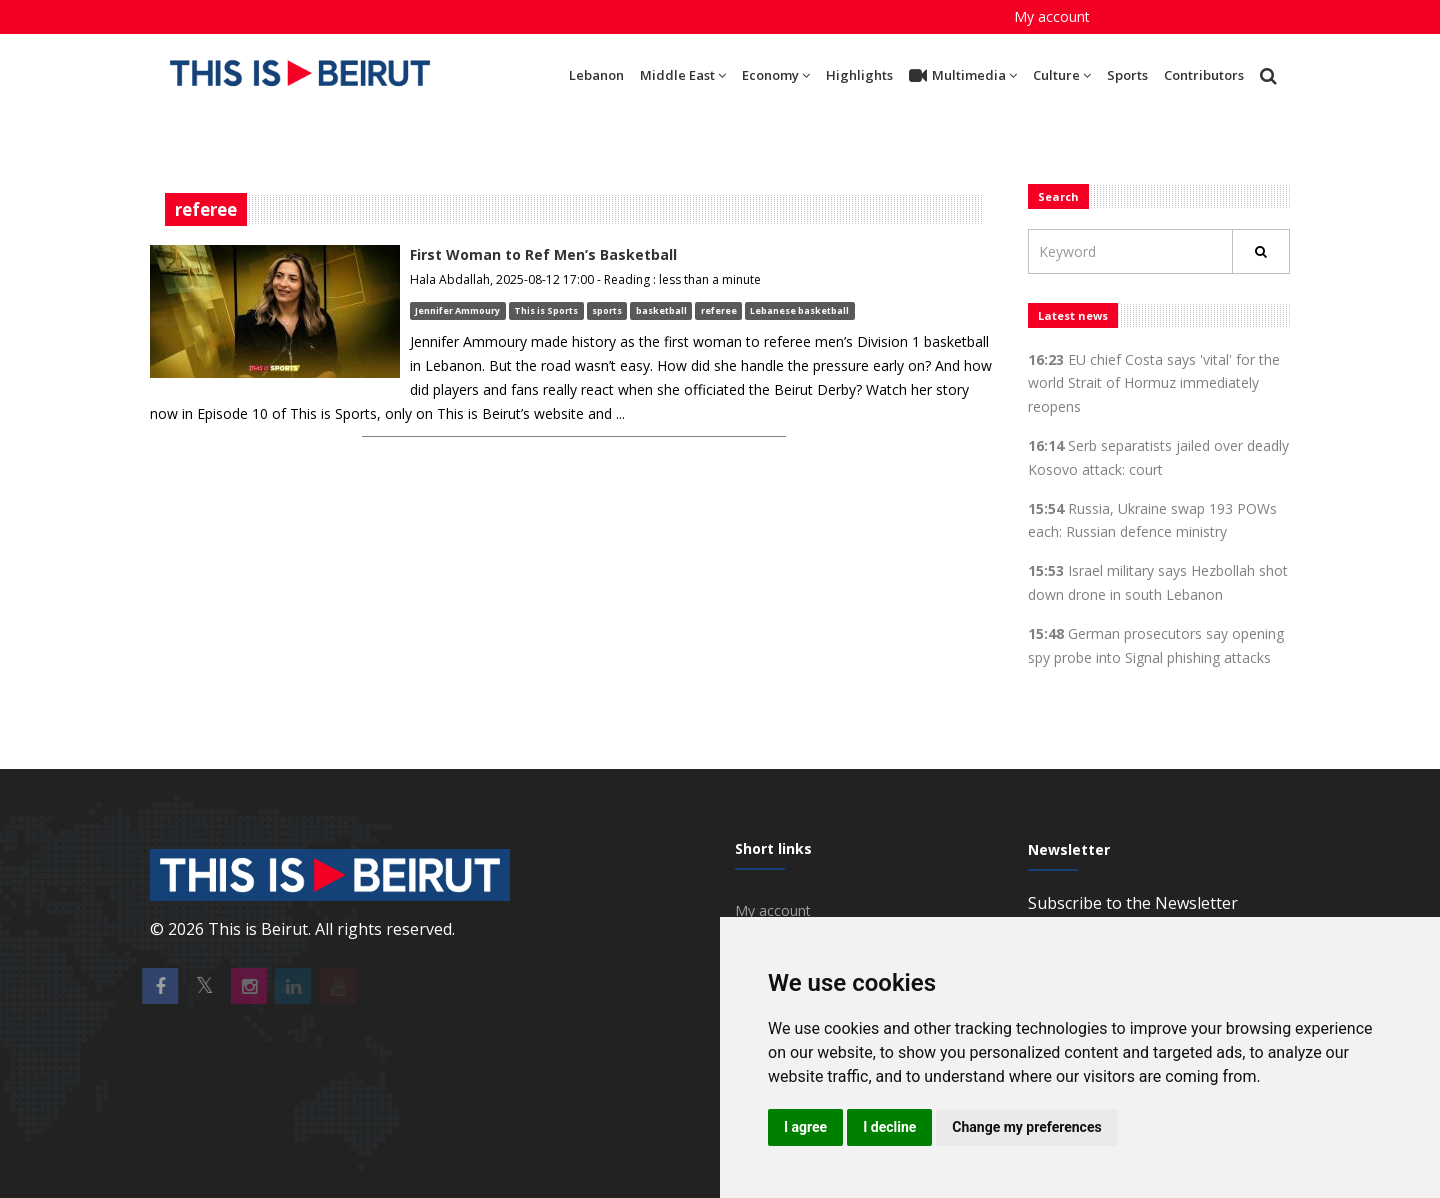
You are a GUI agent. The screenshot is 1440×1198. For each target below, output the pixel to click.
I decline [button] (889, 1127)
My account (1052, 16)
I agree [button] (805, 1127)
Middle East (683, 75)
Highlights (859, 75)
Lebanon (596, 75)
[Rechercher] (1261, 251)
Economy (776, 75)
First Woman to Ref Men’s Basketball (543, 254)
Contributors (1204, 75)
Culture (1062, 75)
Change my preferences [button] (1026, 1127)
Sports (1127, 75)
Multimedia (963, 76)
